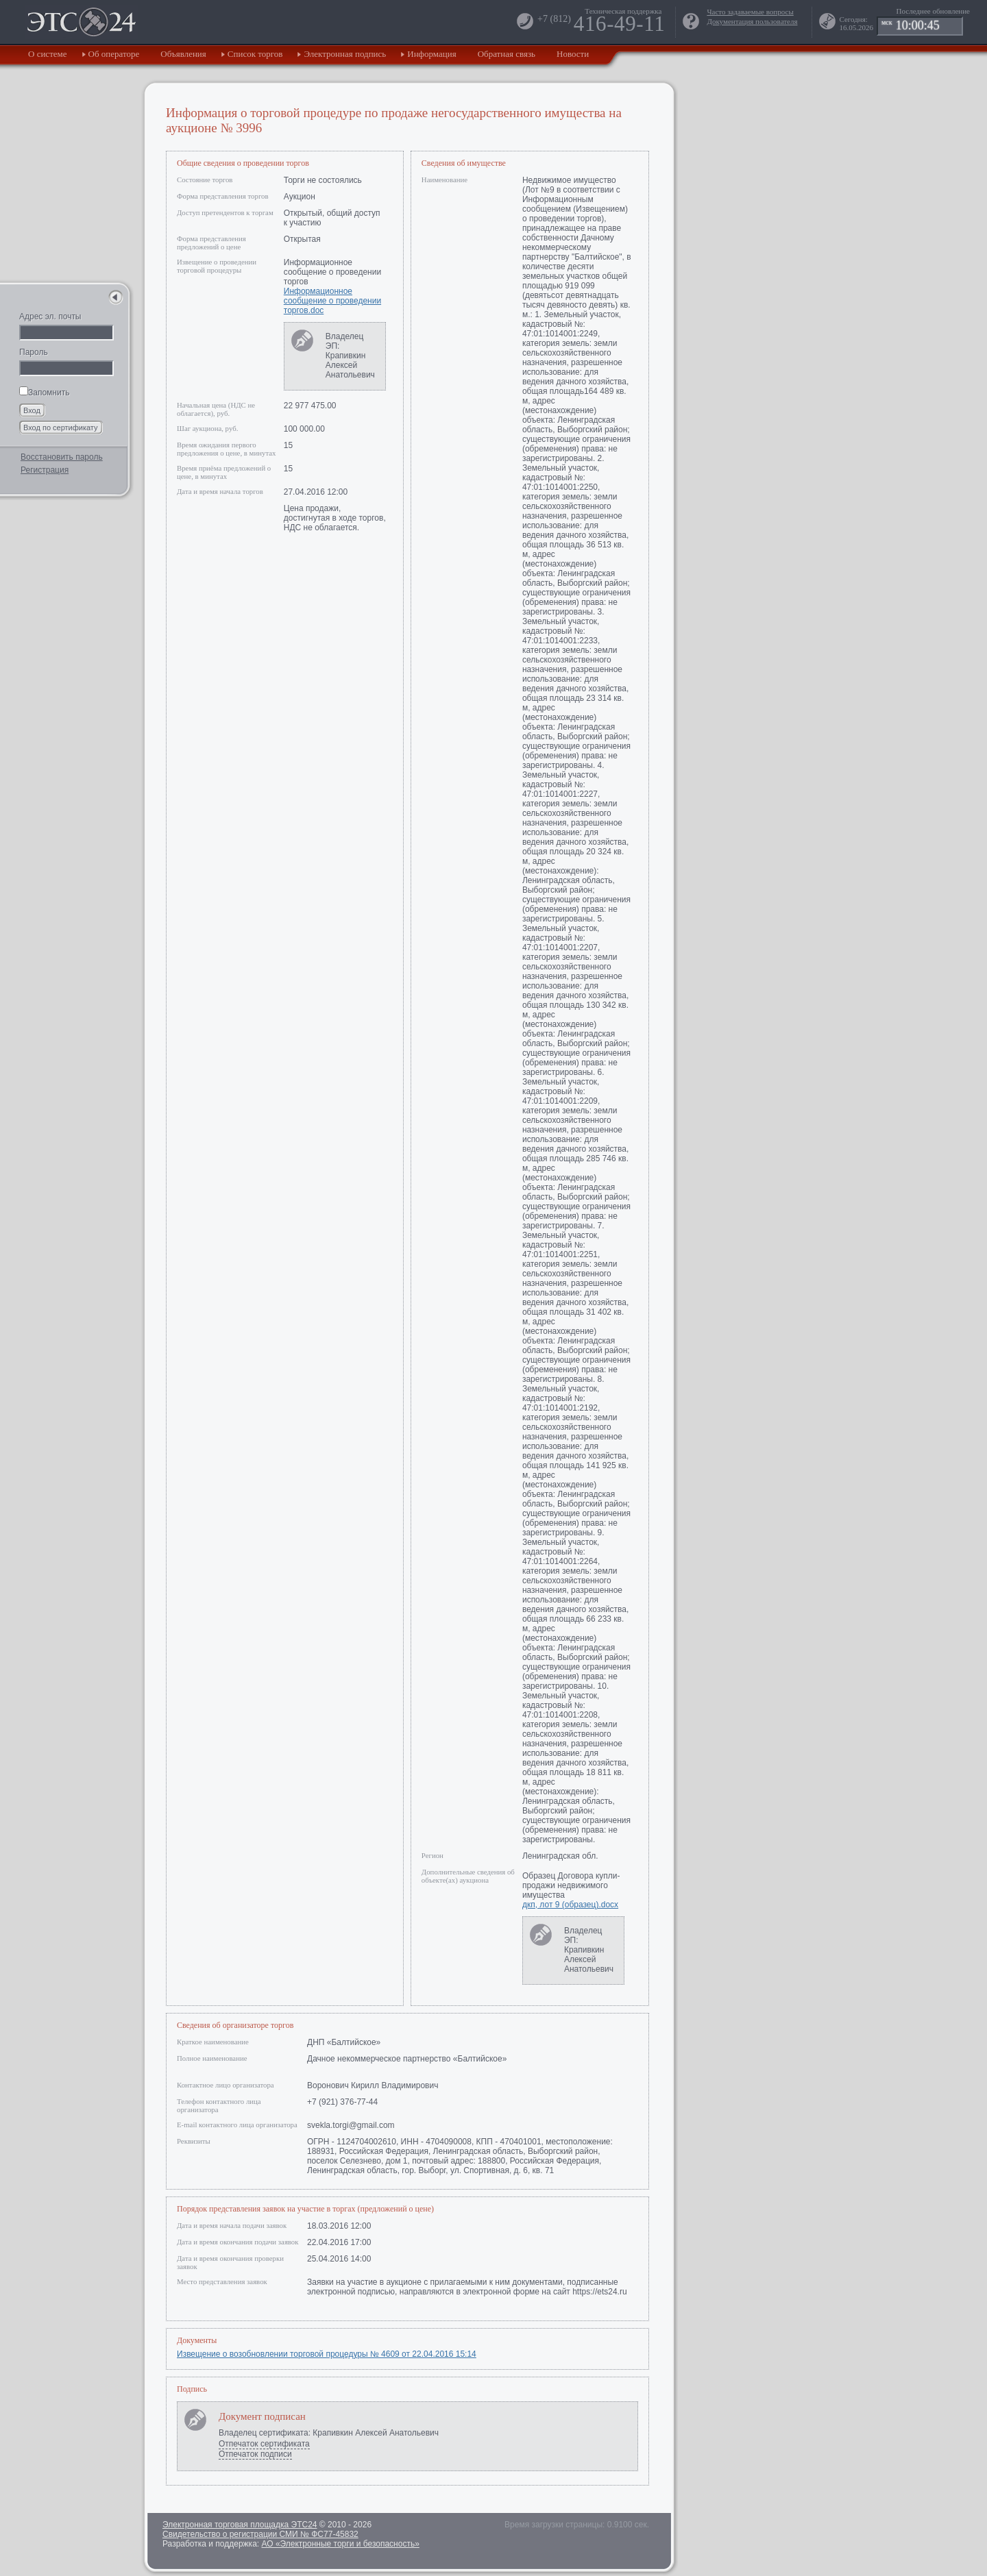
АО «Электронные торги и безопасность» (340, 2544)
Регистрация (45, 470)
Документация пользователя (752, 21)
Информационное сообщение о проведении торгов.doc (332, 300)
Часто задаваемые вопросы (750, 12)
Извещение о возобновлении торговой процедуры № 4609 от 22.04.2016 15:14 (326, 2354)
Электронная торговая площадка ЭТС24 (239, 2524)
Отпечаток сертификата (264, 2444)
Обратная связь (506, 54)
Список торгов (255, 54)
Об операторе (114, 54)
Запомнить (44, 392)
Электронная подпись (345, 54)
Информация (431, 54)
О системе (47, 54)
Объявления (183, 54)
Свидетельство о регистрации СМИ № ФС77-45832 (260, 2534)
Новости (573, 54)
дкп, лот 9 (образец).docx (570, 1904)
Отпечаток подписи (255, 2454)
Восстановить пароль (62, 457)
